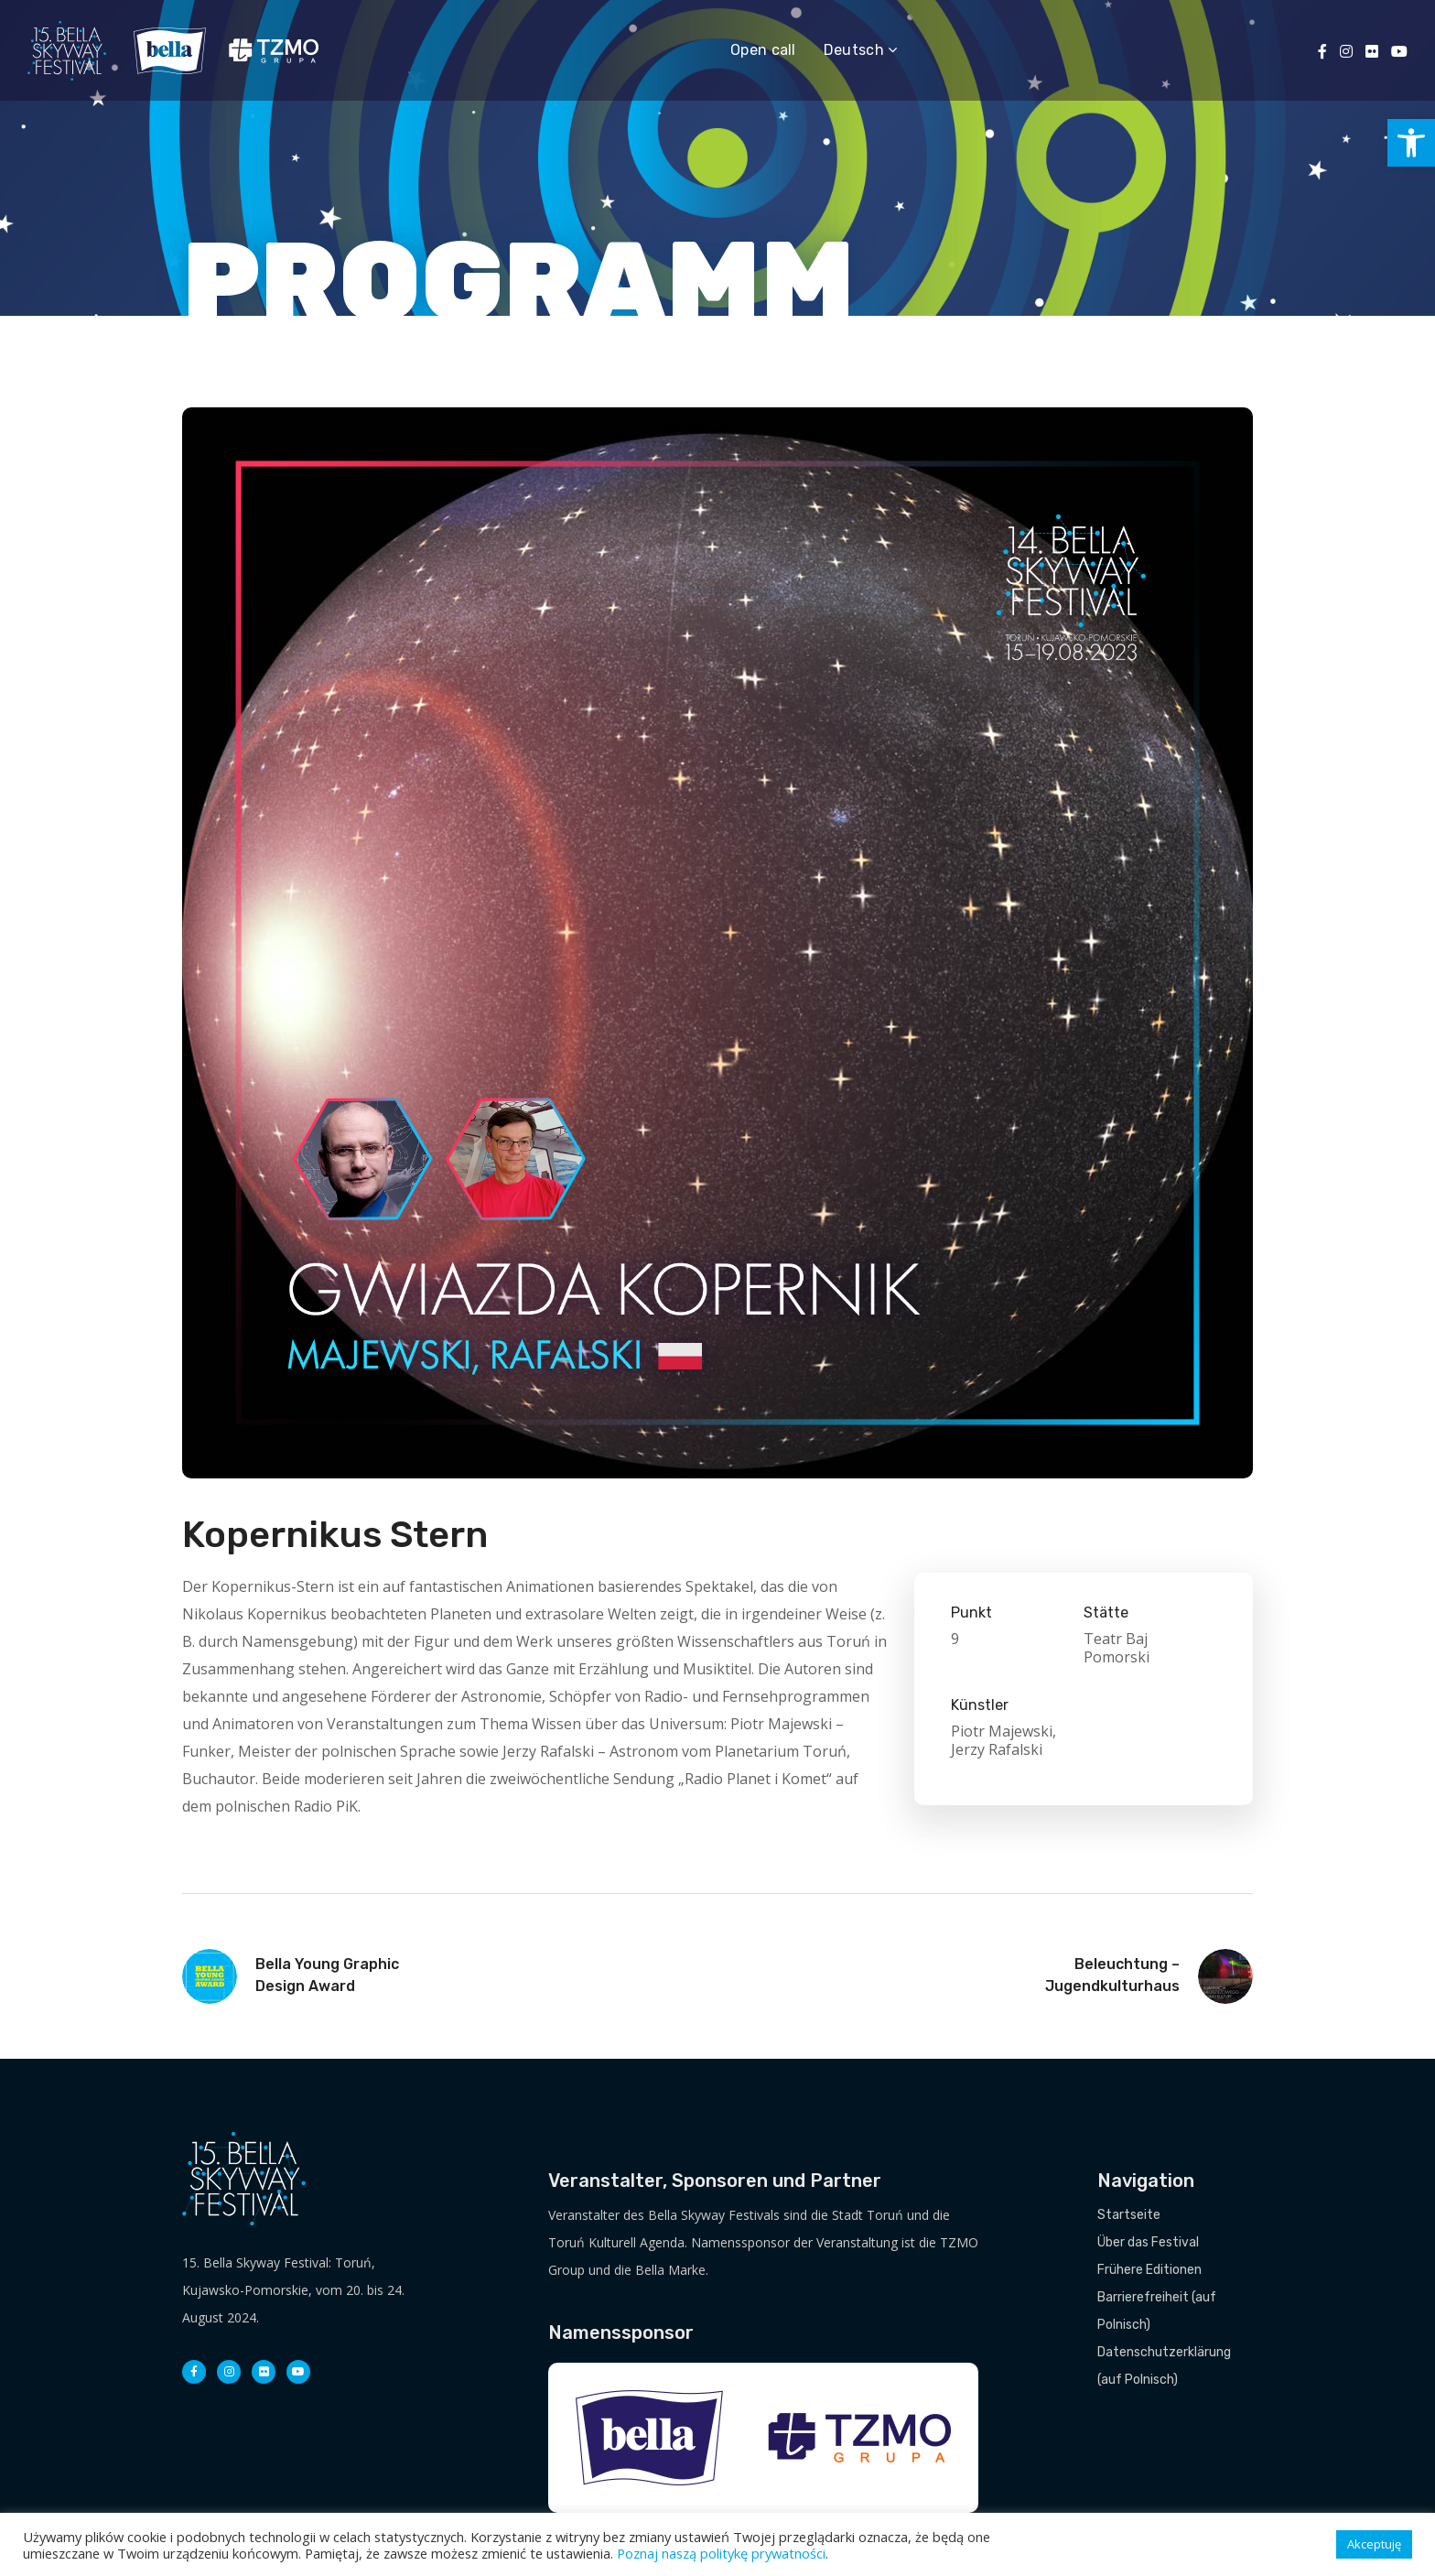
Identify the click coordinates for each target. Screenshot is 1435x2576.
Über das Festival (1148, 2242)
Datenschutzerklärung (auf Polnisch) (1164, 2365)
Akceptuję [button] (1374, 2544)
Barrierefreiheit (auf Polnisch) (1156, 2310)
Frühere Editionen (1149, 2270)
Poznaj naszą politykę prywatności (721, 2553)
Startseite (1128, 2215)
